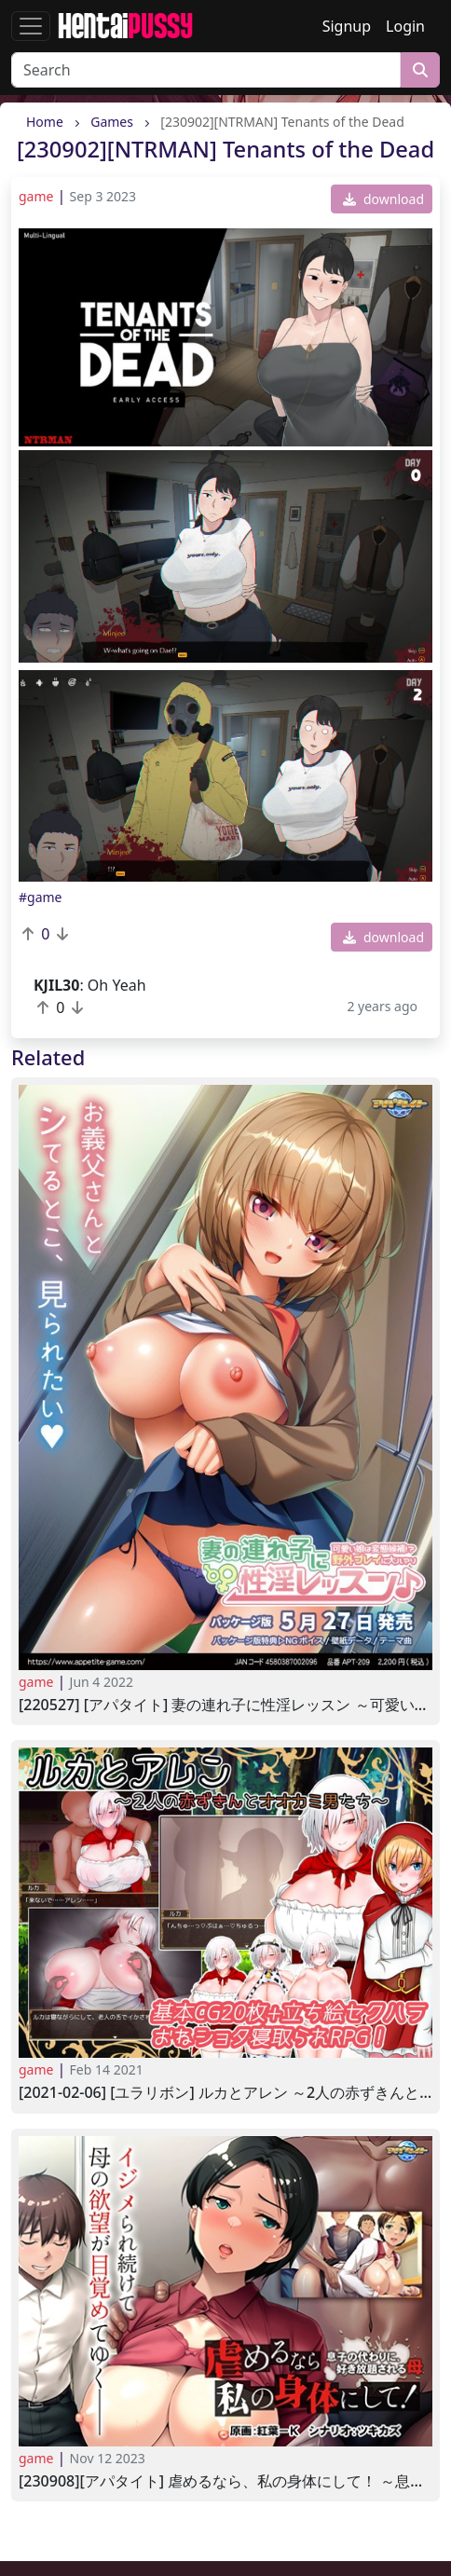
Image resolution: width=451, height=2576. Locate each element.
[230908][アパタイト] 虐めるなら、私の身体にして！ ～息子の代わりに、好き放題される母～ (225, 2481)
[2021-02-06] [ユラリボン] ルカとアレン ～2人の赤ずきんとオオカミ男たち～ (225, 2093)
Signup (346, 26)
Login (405, 26)
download (383, 199)
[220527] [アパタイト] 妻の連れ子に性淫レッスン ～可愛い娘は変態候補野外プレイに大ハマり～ (225, 1705)
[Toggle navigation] (30, 26)
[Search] (206, 70)
